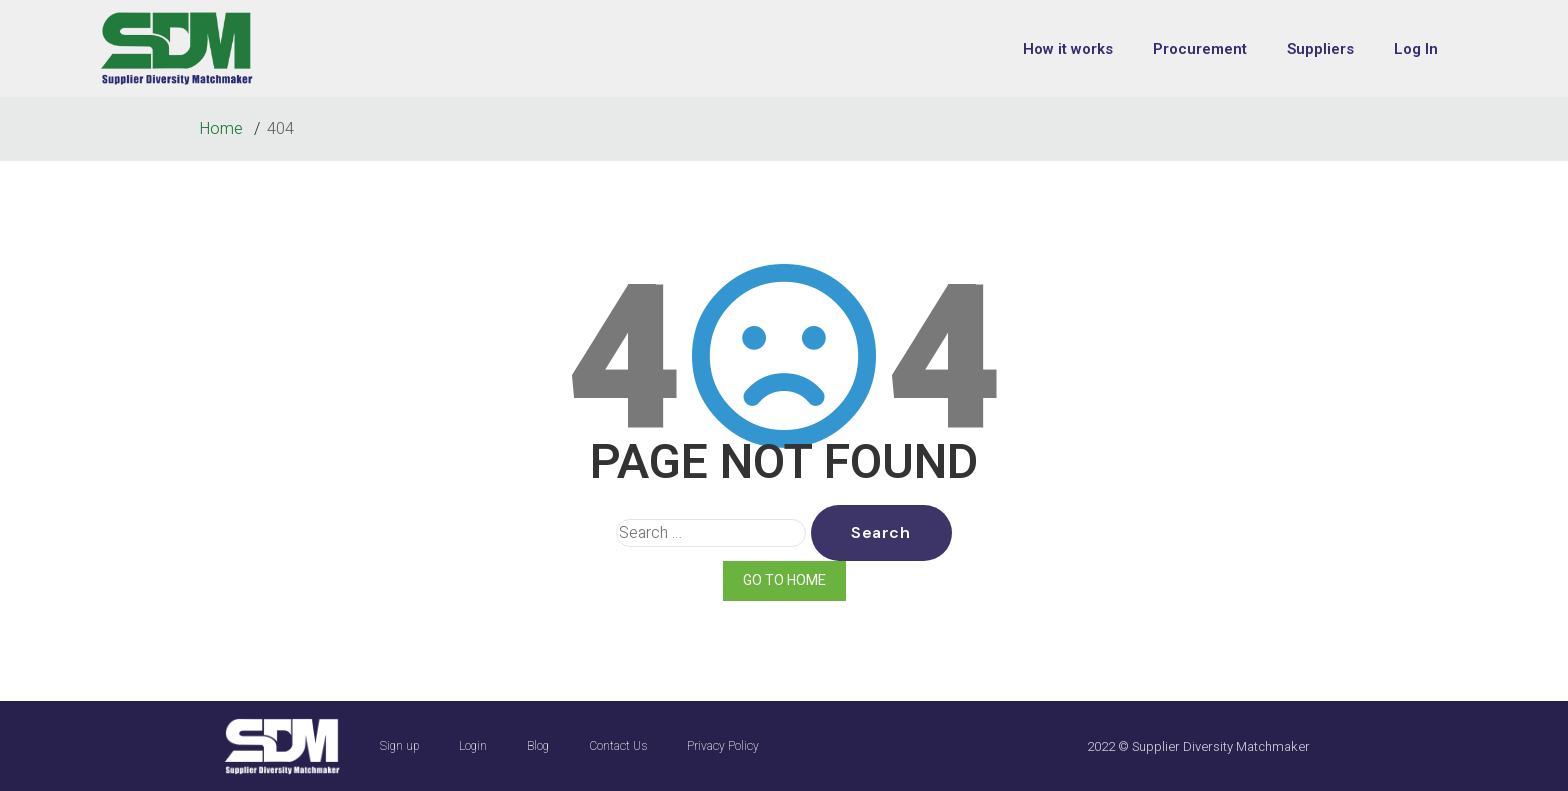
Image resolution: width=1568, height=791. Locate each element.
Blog (538, 746)
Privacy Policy (723, 746)
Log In (1416, 49)
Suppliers (1320, 49)
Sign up (399, 746)
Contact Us (618, 746)
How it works (1068, 49)
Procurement (1200, 49)
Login (473, 746)
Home (223, 129)
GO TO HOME (784, 580)
